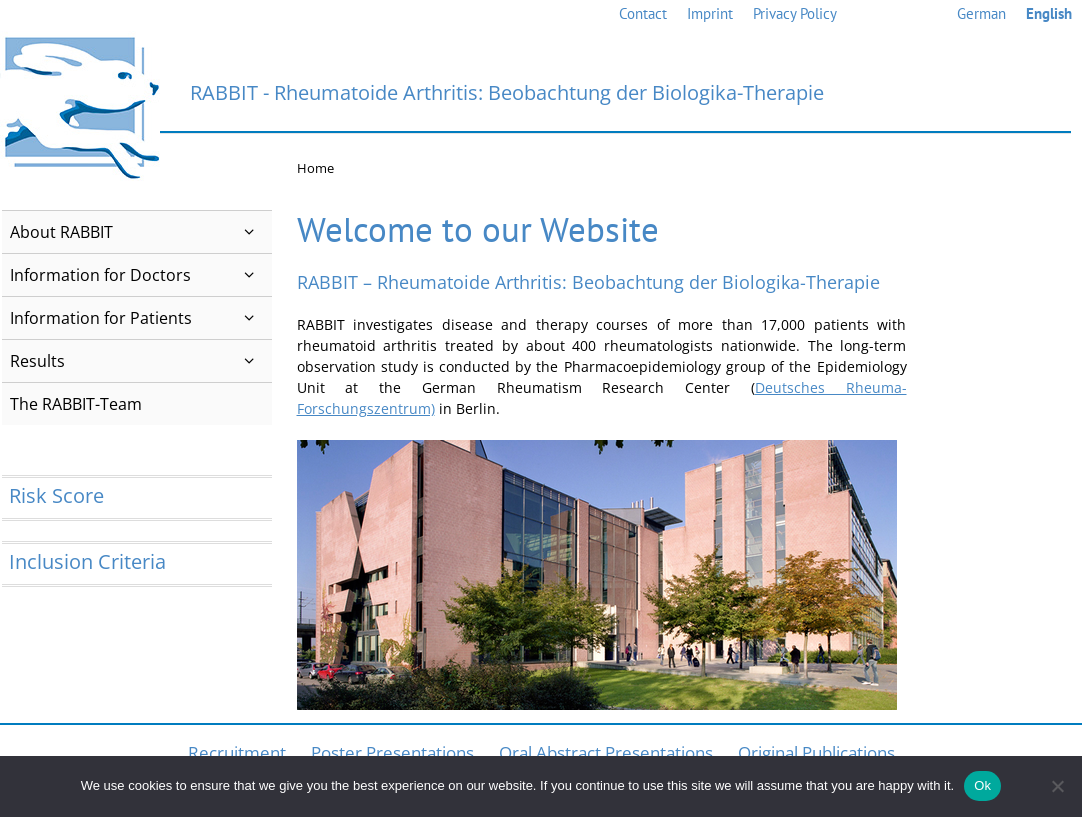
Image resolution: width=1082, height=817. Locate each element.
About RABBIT (141, 232)
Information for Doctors (141, 275)
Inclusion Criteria (87, 561)
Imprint (710, 13)
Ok (982, 785)
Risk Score (56, 495)
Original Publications (816, 752)
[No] (1057, 786)
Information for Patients (141, 318)
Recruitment (237, 752)
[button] (249, 232)
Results (141, 361)
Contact (643, 13)
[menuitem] (981, 14)
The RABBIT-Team (76, 404)
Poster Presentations (392, 752)
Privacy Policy (795, 13)
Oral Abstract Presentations (606, 752)
